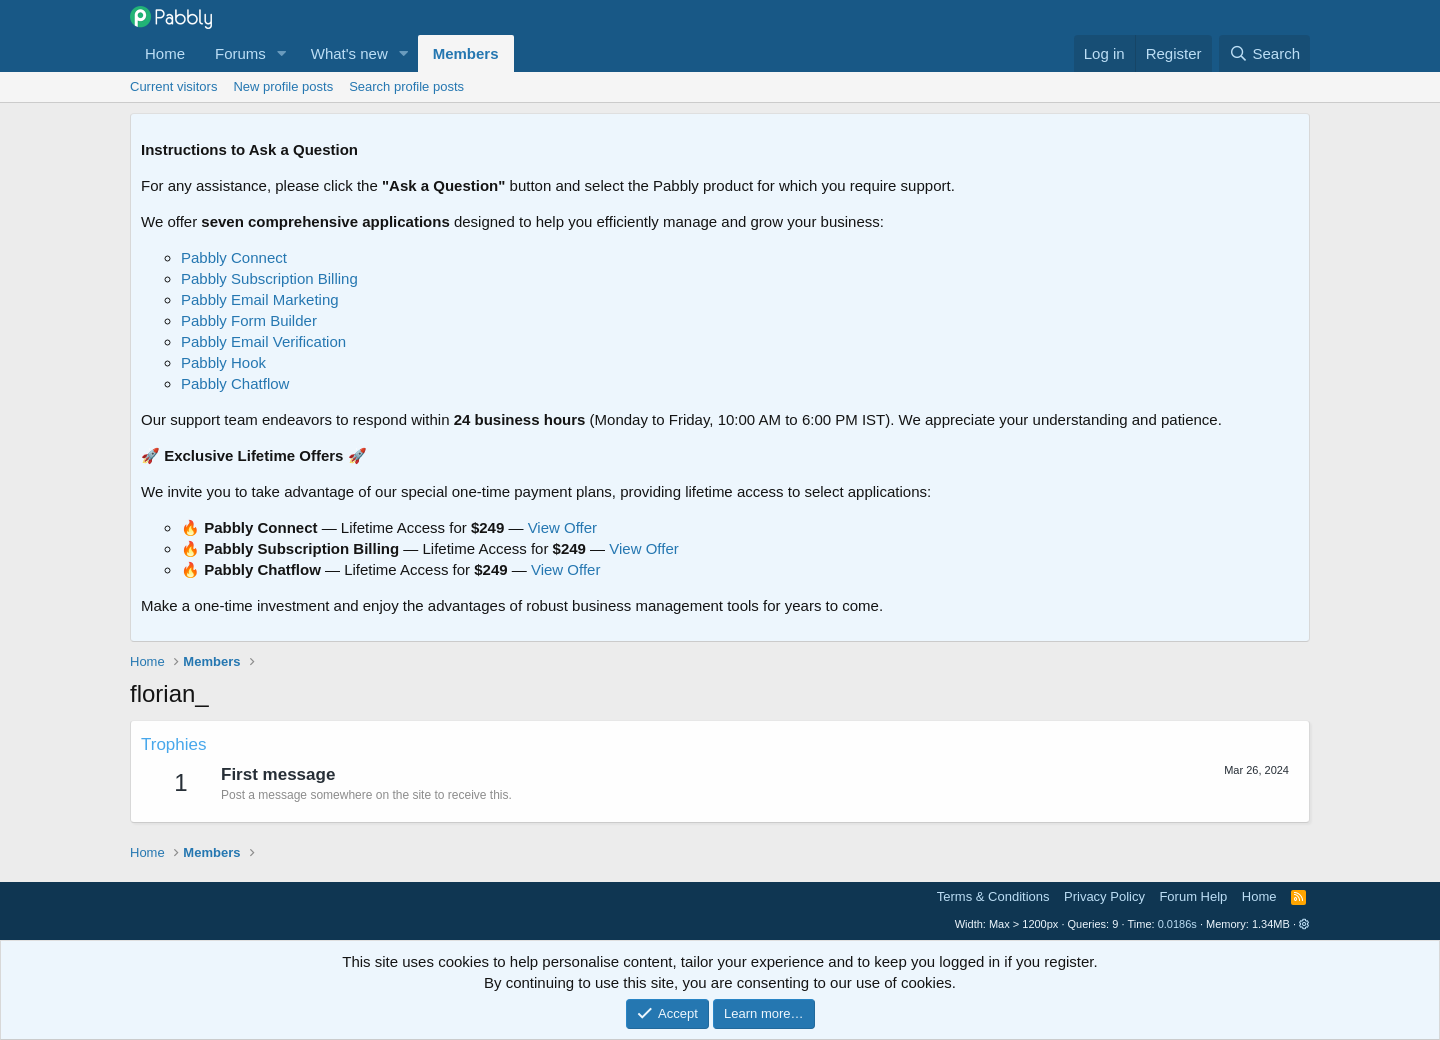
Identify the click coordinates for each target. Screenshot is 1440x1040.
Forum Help (1193, 896)
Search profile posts (406, 86)
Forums (240, 53)
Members (466, 53)
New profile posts (283, 86)
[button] (282, 53)
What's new (349, 53)
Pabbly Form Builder (249, 320)
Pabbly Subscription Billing (269, 278)
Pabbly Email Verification (263, 341)
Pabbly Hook (223, 362)
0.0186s (1177, 924)
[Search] (1264, 53)
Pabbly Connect (234, 257)
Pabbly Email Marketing (260, 299)
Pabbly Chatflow (235, 383)
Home (165, 53)
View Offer (562, 527)
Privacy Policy (1104, 896)
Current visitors (173, 86)
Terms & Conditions (993, 896)
